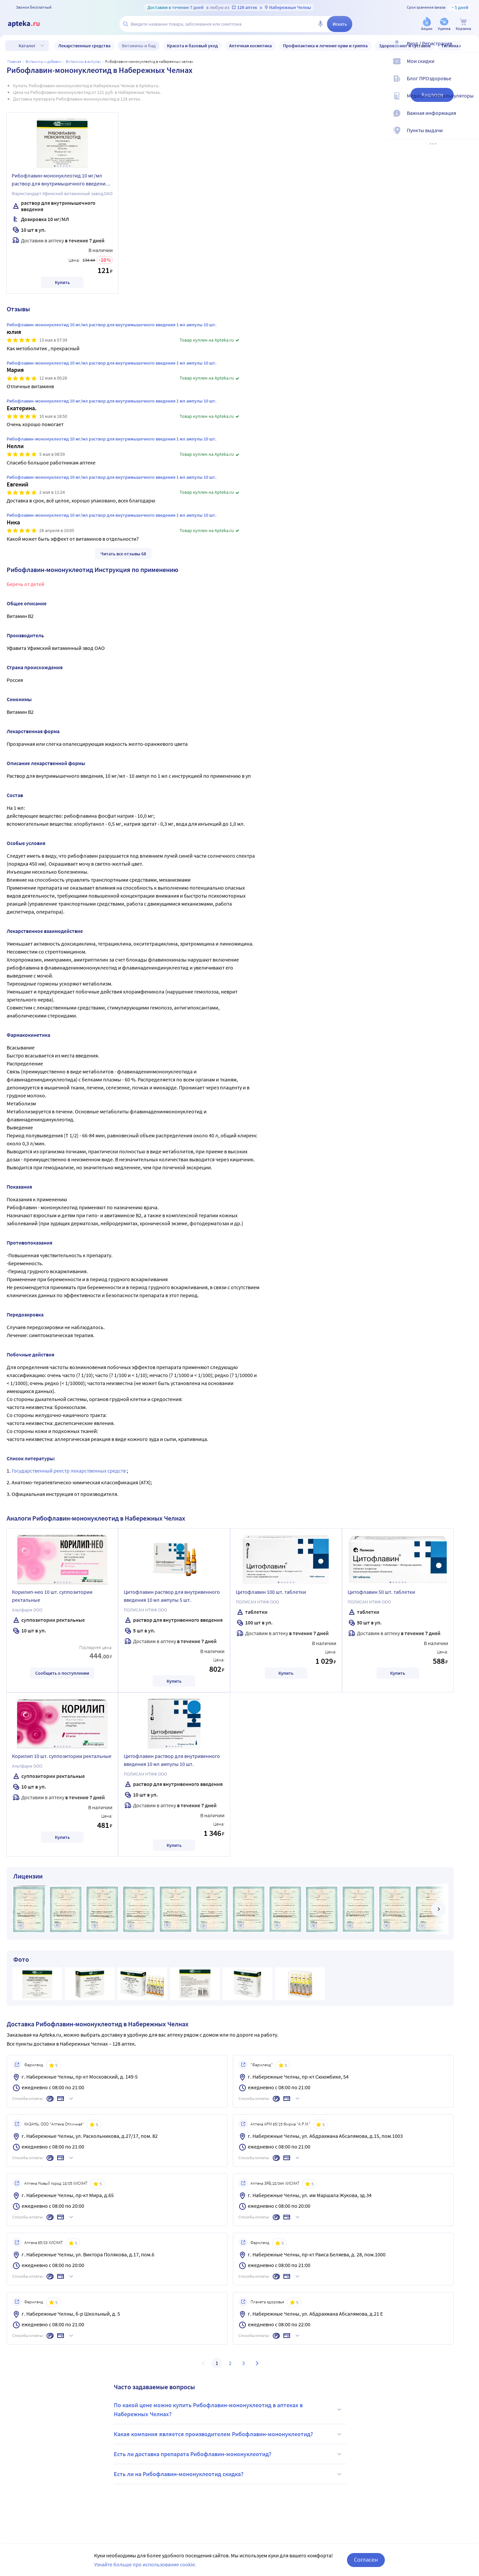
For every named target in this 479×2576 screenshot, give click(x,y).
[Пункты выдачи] (469, 135)
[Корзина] (463, 24)
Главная (14, 61)
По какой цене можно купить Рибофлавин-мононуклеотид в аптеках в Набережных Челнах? (228, 2409)
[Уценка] (444, 24)
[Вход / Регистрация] (469, 49)
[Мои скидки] (469, 66)
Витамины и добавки (44, 61)
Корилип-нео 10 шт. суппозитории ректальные (52, 1595)
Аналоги (432, 95)
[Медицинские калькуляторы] (469, 101)
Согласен (366, 2559)
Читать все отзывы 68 (123, 554)
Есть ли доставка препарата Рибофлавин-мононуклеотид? (228, 2454)
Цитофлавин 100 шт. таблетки (271, 1591)
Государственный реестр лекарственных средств (69, 1470)
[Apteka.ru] (29, 24)
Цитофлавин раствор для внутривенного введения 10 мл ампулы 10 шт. (172, 1760)
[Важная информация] (469, 118)
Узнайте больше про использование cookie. (145, 2564)
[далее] (438, 1909)
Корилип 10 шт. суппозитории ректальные (61, 1756)
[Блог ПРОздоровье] (469, 84)
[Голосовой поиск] (320, 24)
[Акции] (426, 24)
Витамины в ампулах (83, 61)
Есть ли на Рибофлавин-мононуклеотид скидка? (228, 2474)
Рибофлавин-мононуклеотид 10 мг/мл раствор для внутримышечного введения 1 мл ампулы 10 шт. (62, 180)
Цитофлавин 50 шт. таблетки (381, 1591)
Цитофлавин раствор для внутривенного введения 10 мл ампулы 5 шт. (172, 1595)
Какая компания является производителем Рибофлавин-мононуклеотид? (228, 2434)
